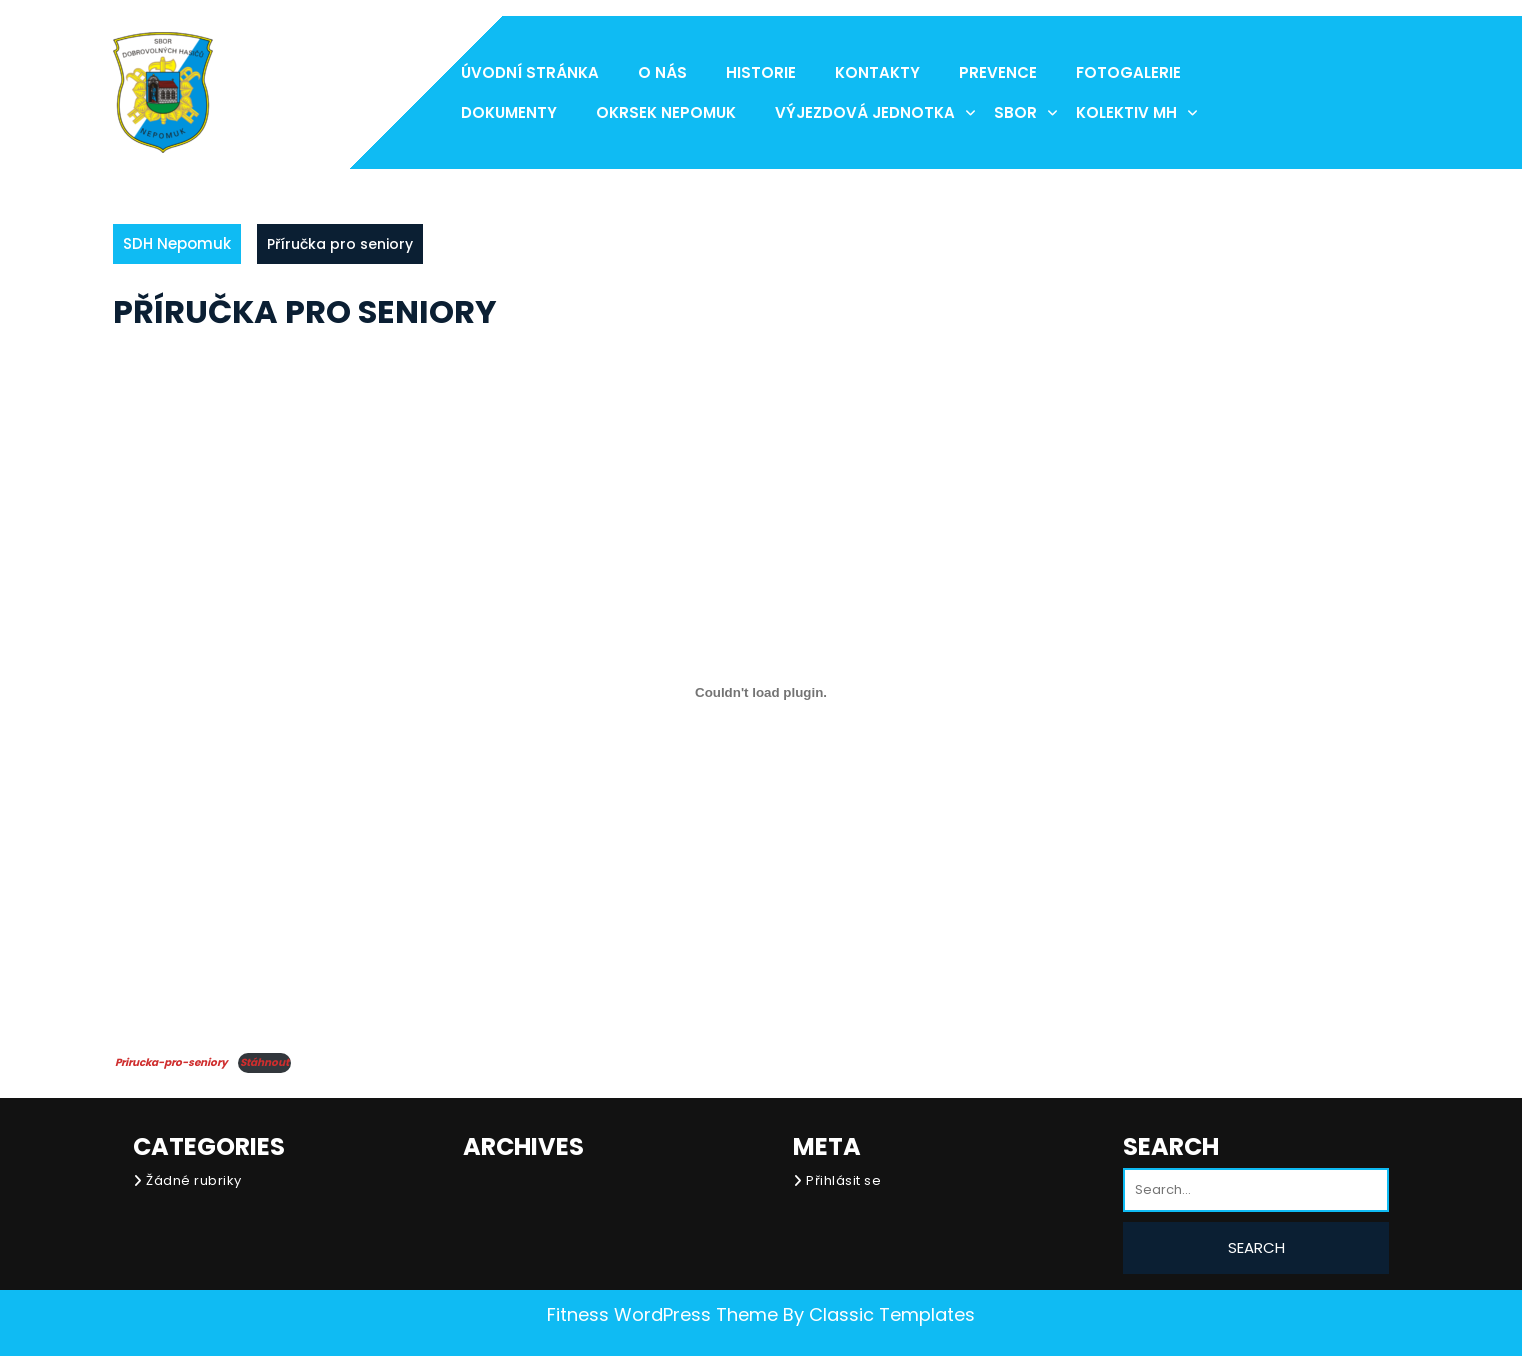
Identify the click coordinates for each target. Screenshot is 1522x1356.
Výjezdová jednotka (865, 112)
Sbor (1015, 112)
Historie (761, 72)
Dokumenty (509, 112)
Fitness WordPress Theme (662, 1314)
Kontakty (877, 72)
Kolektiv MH (1126, 112)
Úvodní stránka (530, 72)
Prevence (998, 72)
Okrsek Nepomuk (666, 112)
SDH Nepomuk (177, 243)
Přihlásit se (843, 1180)
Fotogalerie (1128, 72)
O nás (662, 72)
